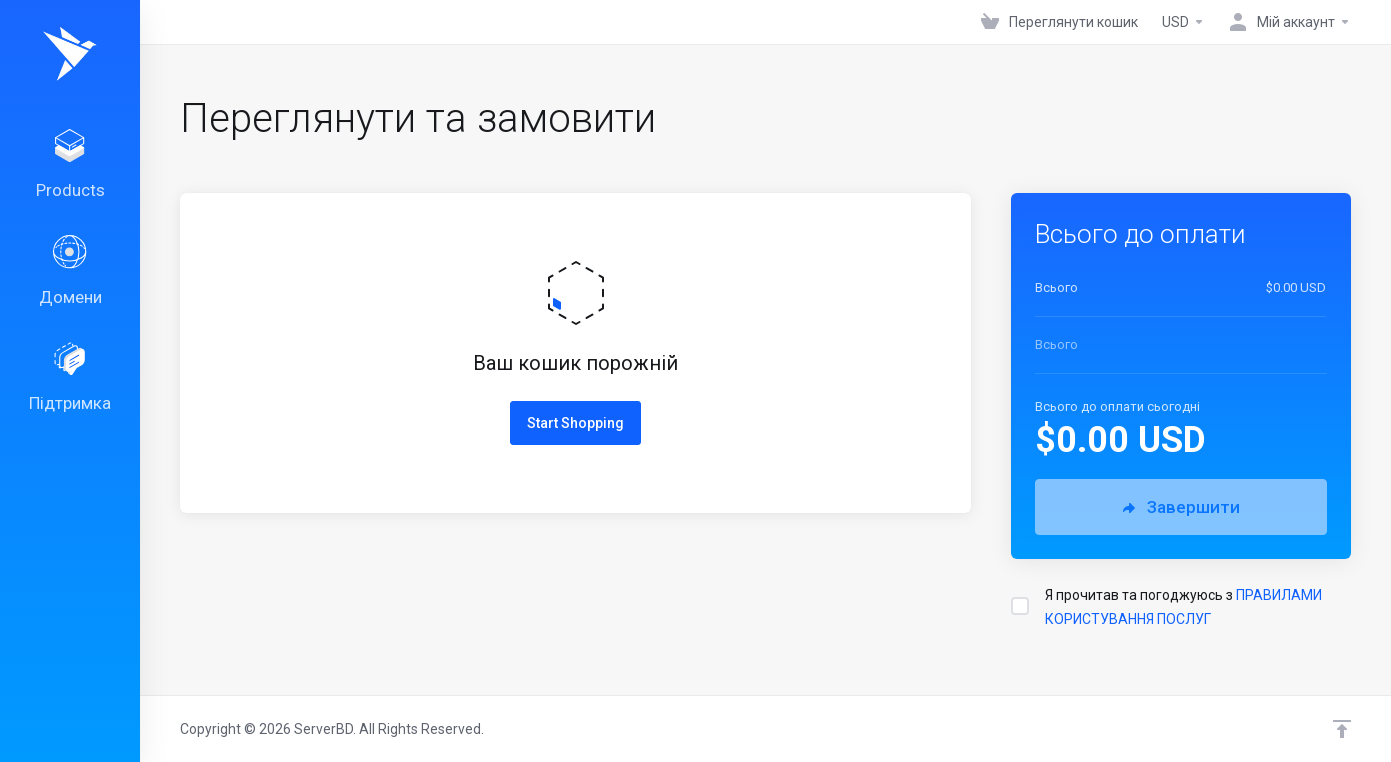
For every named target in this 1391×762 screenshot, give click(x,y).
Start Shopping (575, 423)
